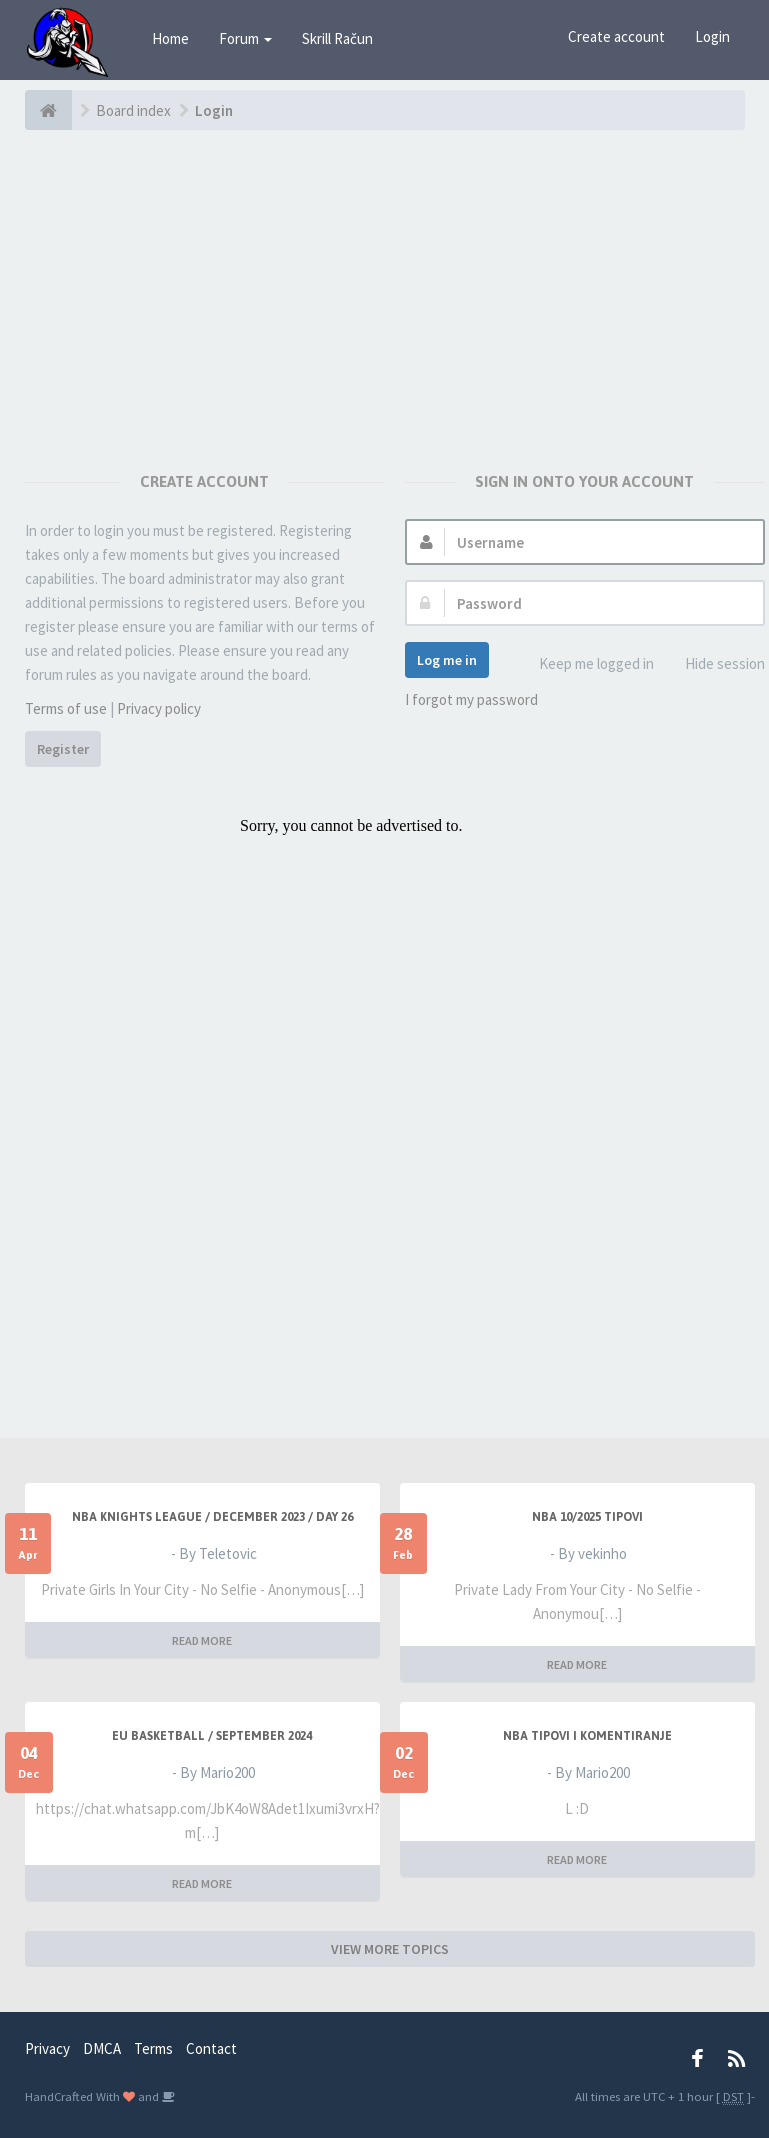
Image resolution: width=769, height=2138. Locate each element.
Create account (616, 36)
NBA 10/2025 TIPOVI (587, 1517)
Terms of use (66, 708)
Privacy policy (159, 708)
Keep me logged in (585, 664)
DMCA (102, 2048)
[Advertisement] (390, 280)
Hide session (714, 664)
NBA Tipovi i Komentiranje (587, 1736)
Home (170, 38)
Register (63, 749)
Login (712, 36)
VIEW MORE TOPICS (390, 1949)
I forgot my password (471, 699)
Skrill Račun (337, 38)
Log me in (447, 660)
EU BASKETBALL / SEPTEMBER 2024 (212, 1736)
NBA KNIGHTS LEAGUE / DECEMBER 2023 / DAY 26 (212, 1517)
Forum (245, 38)
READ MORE (202, 1640)
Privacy (47, 2048)
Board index (133, 110)
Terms (153, 2048)
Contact (211, 2048)
